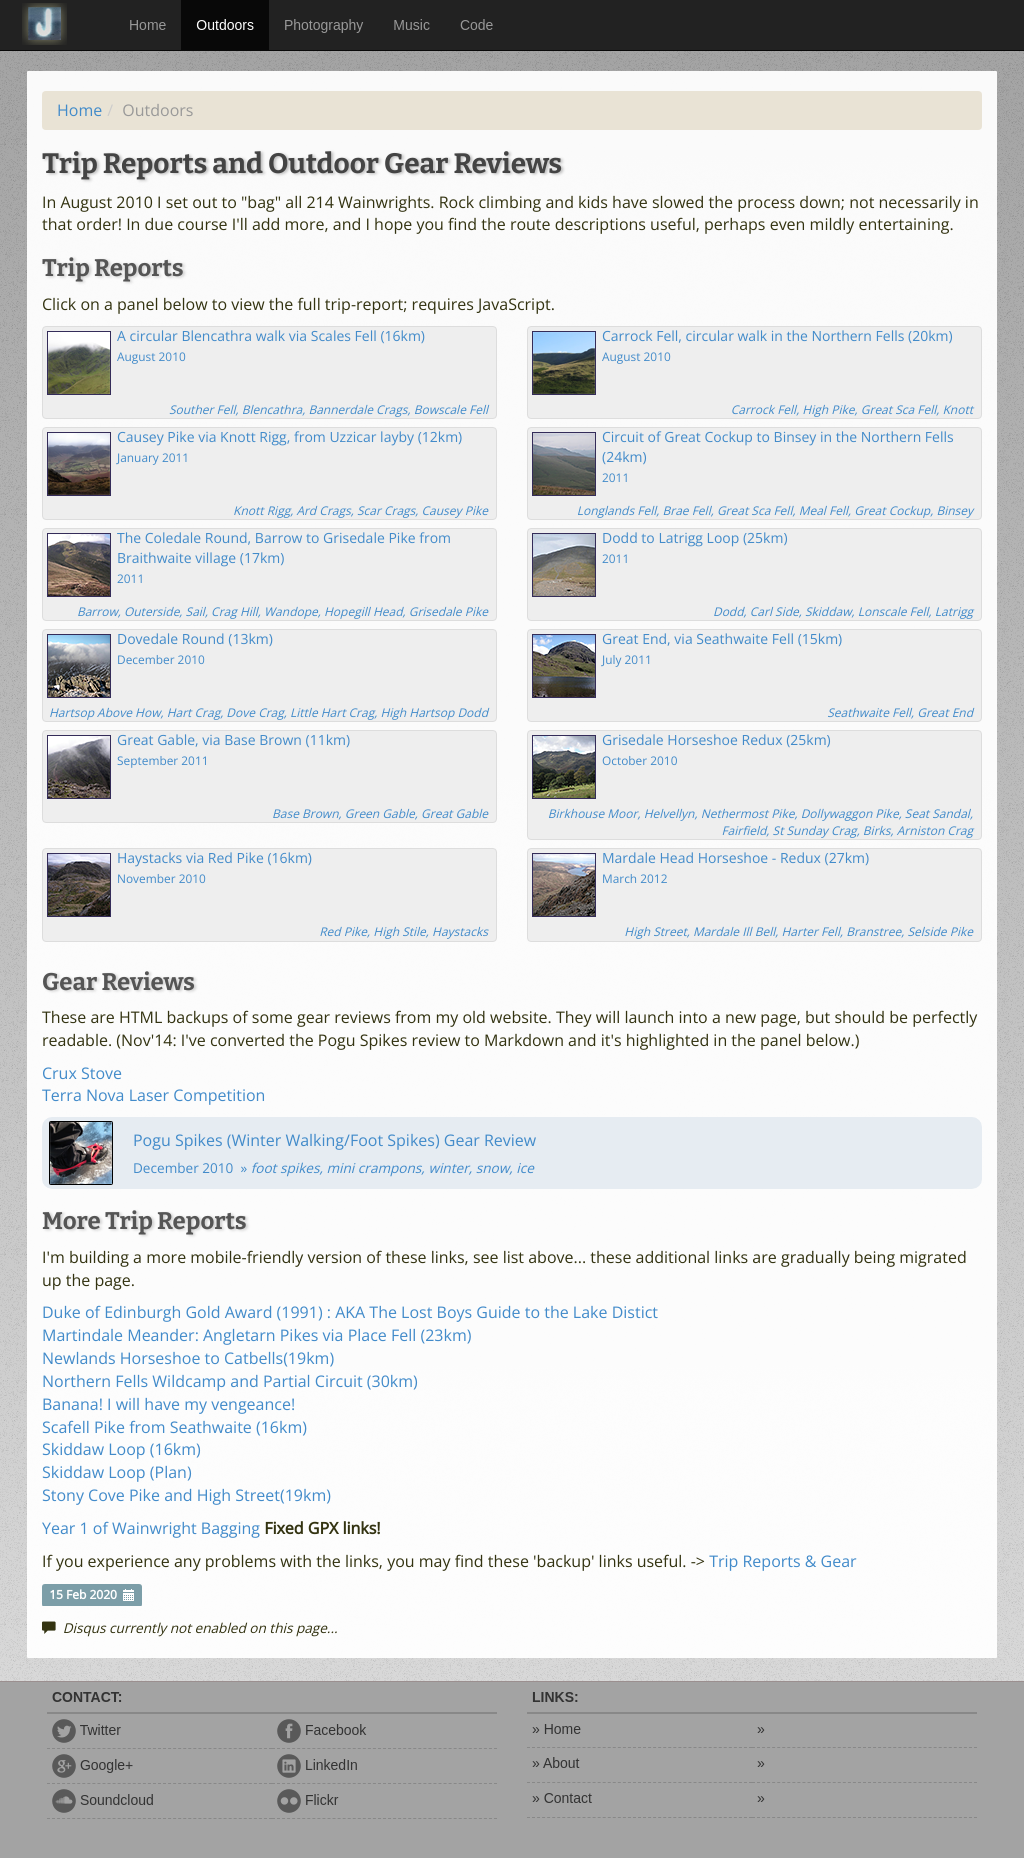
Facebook (321, 1730)
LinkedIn (317, 1765)
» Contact (562, 1798)
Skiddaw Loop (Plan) (117, 1472)
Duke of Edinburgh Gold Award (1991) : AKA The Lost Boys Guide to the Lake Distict (350, 1312)
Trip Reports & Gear (783, 1561)
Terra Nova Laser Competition (153, 1095)
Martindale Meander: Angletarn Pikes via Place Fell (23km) (256, 1335)
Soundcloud (103, 1800)
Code (476, 25)
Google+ (92, 1765)
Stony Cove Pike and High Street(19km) (186, 1495)
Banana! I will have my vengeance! (168, 1404)
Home (147, 25)
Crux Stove (82, 1073)
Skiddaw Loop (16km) (121, 1449)
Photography (323, 25)
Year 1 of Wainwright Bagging (151, 1528)
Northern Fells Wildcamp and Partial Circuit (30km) (230, 1381)
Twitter (86, 1730)
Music (411, 25)
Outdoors (225, 25)
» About (556, 1763)
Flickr (307, 1800)
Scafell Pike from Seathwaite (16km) (174, 1427)
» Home (556, 1729)
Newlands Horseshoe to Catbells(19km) (188, 1358)
